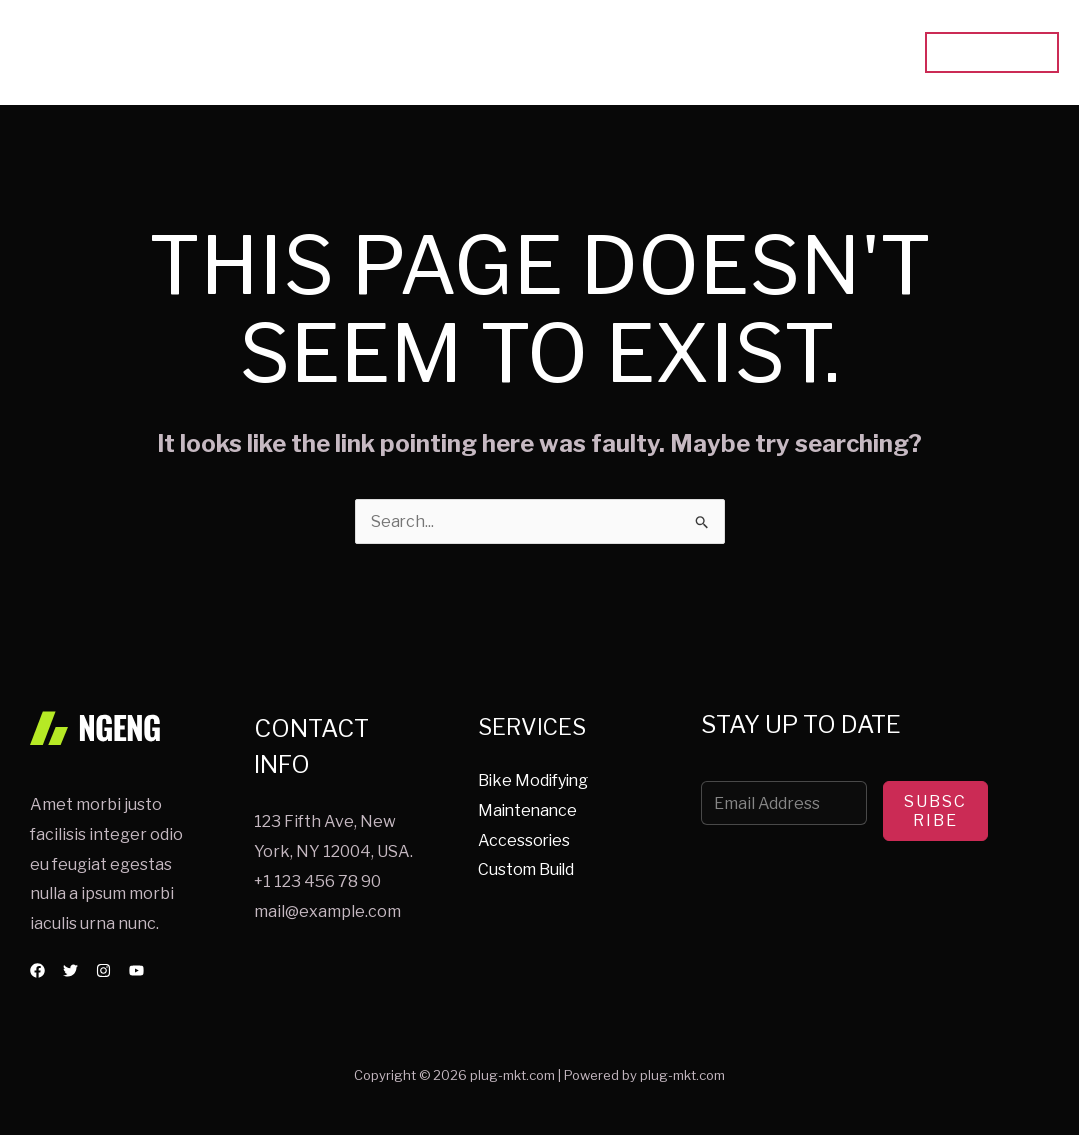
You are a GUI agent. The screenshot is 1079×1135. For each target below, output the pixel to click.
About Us (759, 52)
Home (570, 52)
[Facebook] (37, 970)
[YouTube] (136, 970)
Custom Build (527, 870)
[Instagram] (103, 970)
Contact (857, 52)
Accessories (525, 840)
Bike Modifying (535, 780)
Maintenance (529, 810)
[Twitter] (70, 970)
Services (658, 52)
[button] (992, 52)
